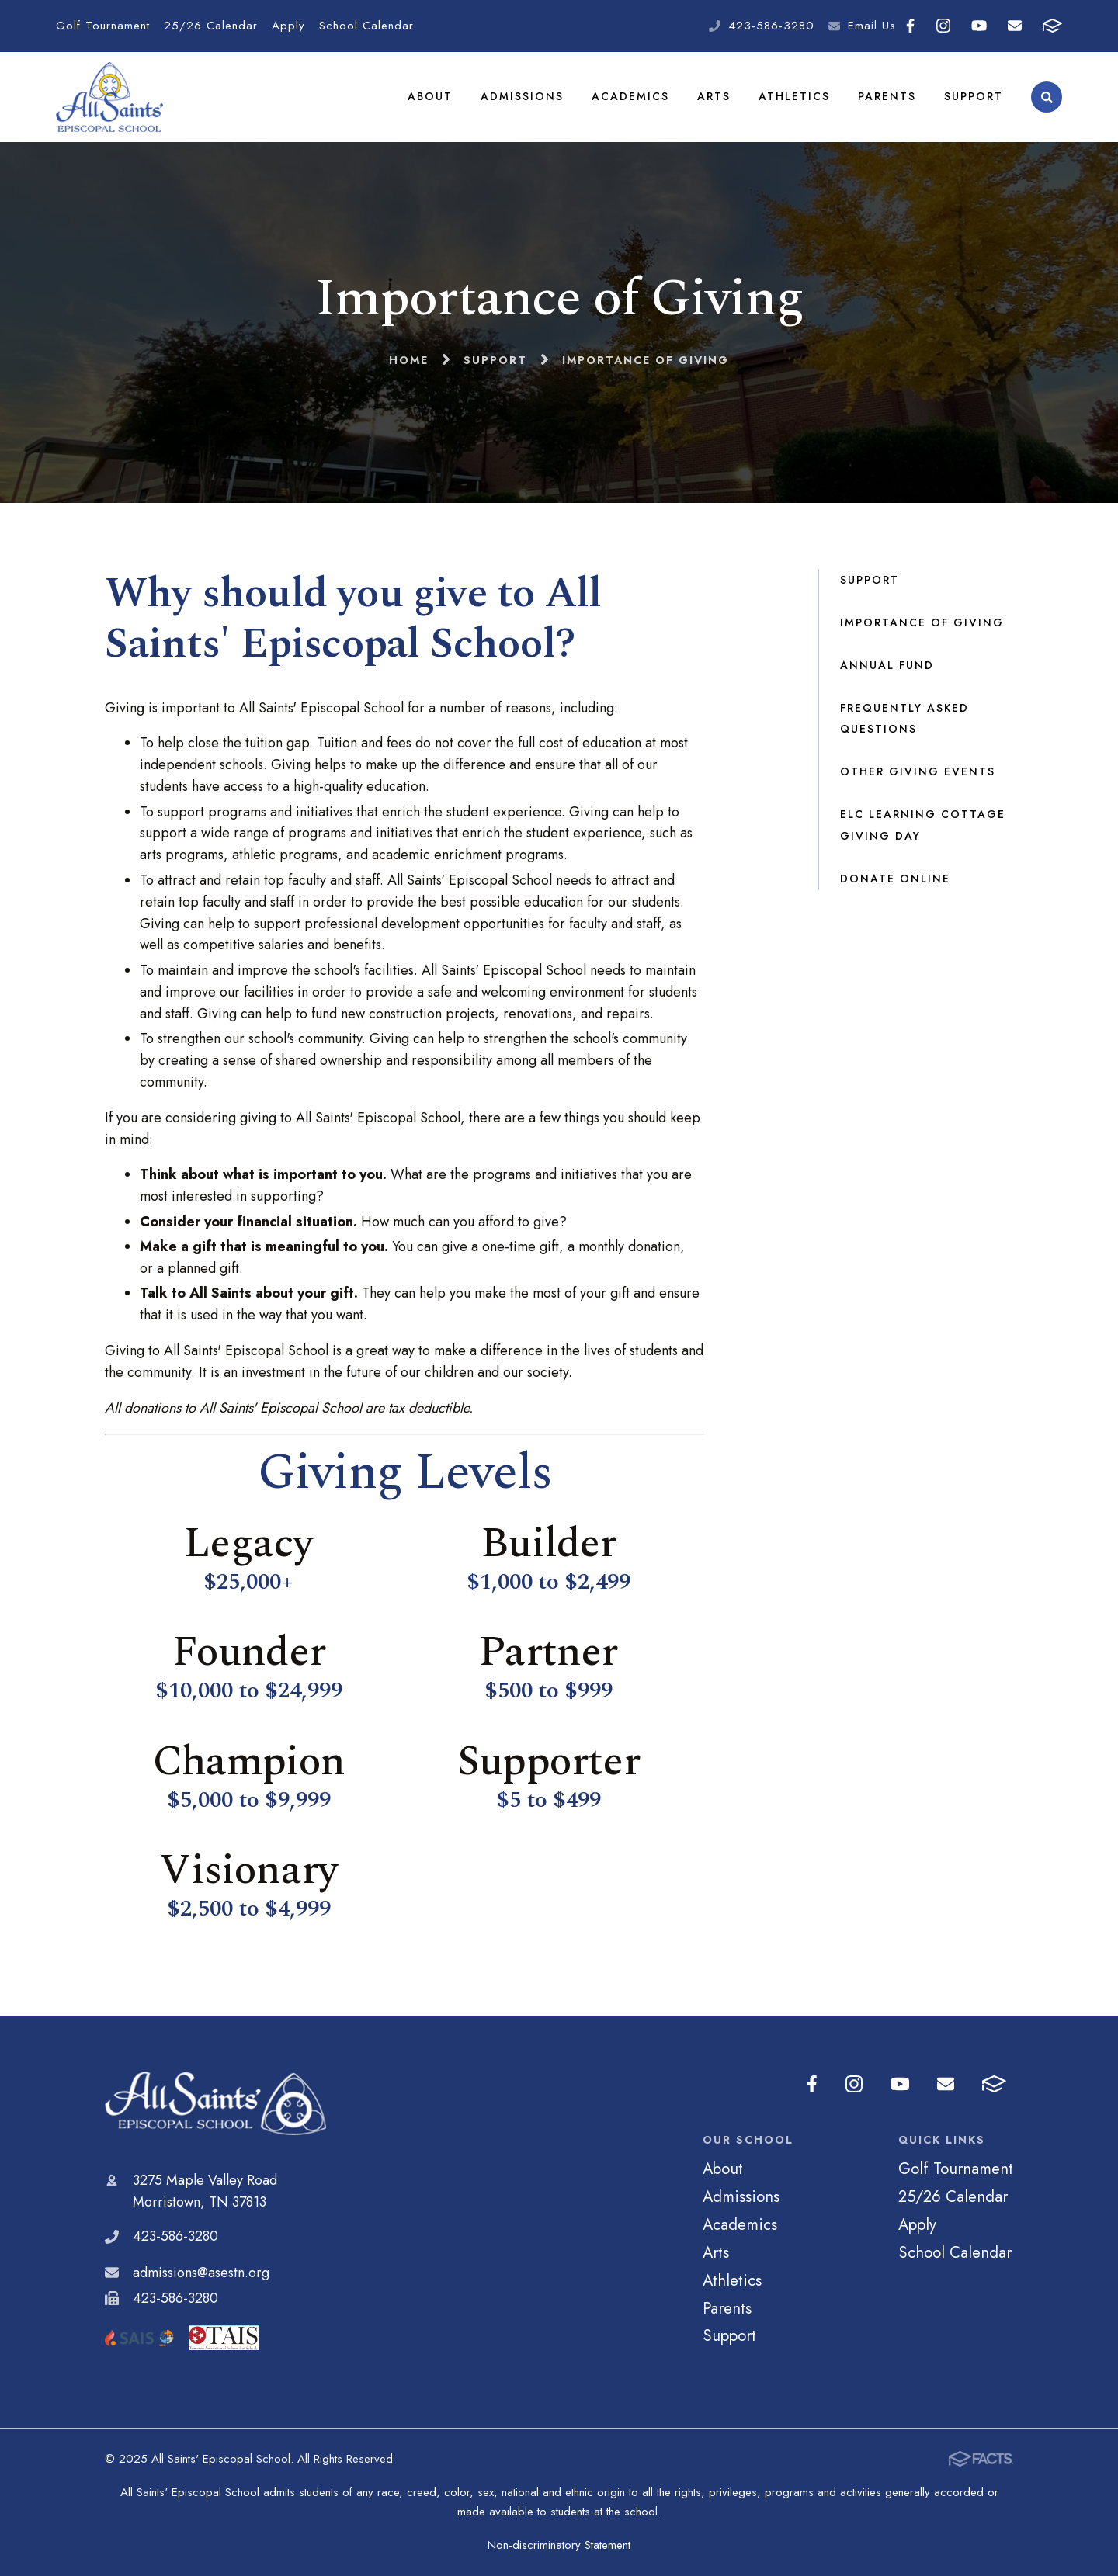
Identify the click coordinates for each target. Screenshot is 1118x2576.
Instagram (943, 26)
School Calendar (366, 25)
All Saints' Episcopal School (215, 2103)
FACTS (1052, 26)
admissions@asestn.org (201, 2272)
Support (973, 96)
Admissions (522, 96)
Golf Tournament (103, 25)
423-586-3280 (771, 25)
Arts (714, 96)
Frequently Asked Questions (904, 718)
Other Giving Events (917, 771)
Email (1015, 26)
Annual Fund (887, 665)
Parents (887, 96)
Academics (630, 96)
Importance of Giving (922, 622)
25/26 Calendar (211, 25)
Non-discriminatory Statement (559, 2544)
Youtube (979, 26)
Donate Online (895, 878)
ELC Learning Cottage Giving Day (922, 825)
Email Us (872, 25)
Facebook (910, 26)
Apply (288, 25)
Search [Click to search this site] (1047, 97)
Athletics (794, 96)
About (430, 96)
